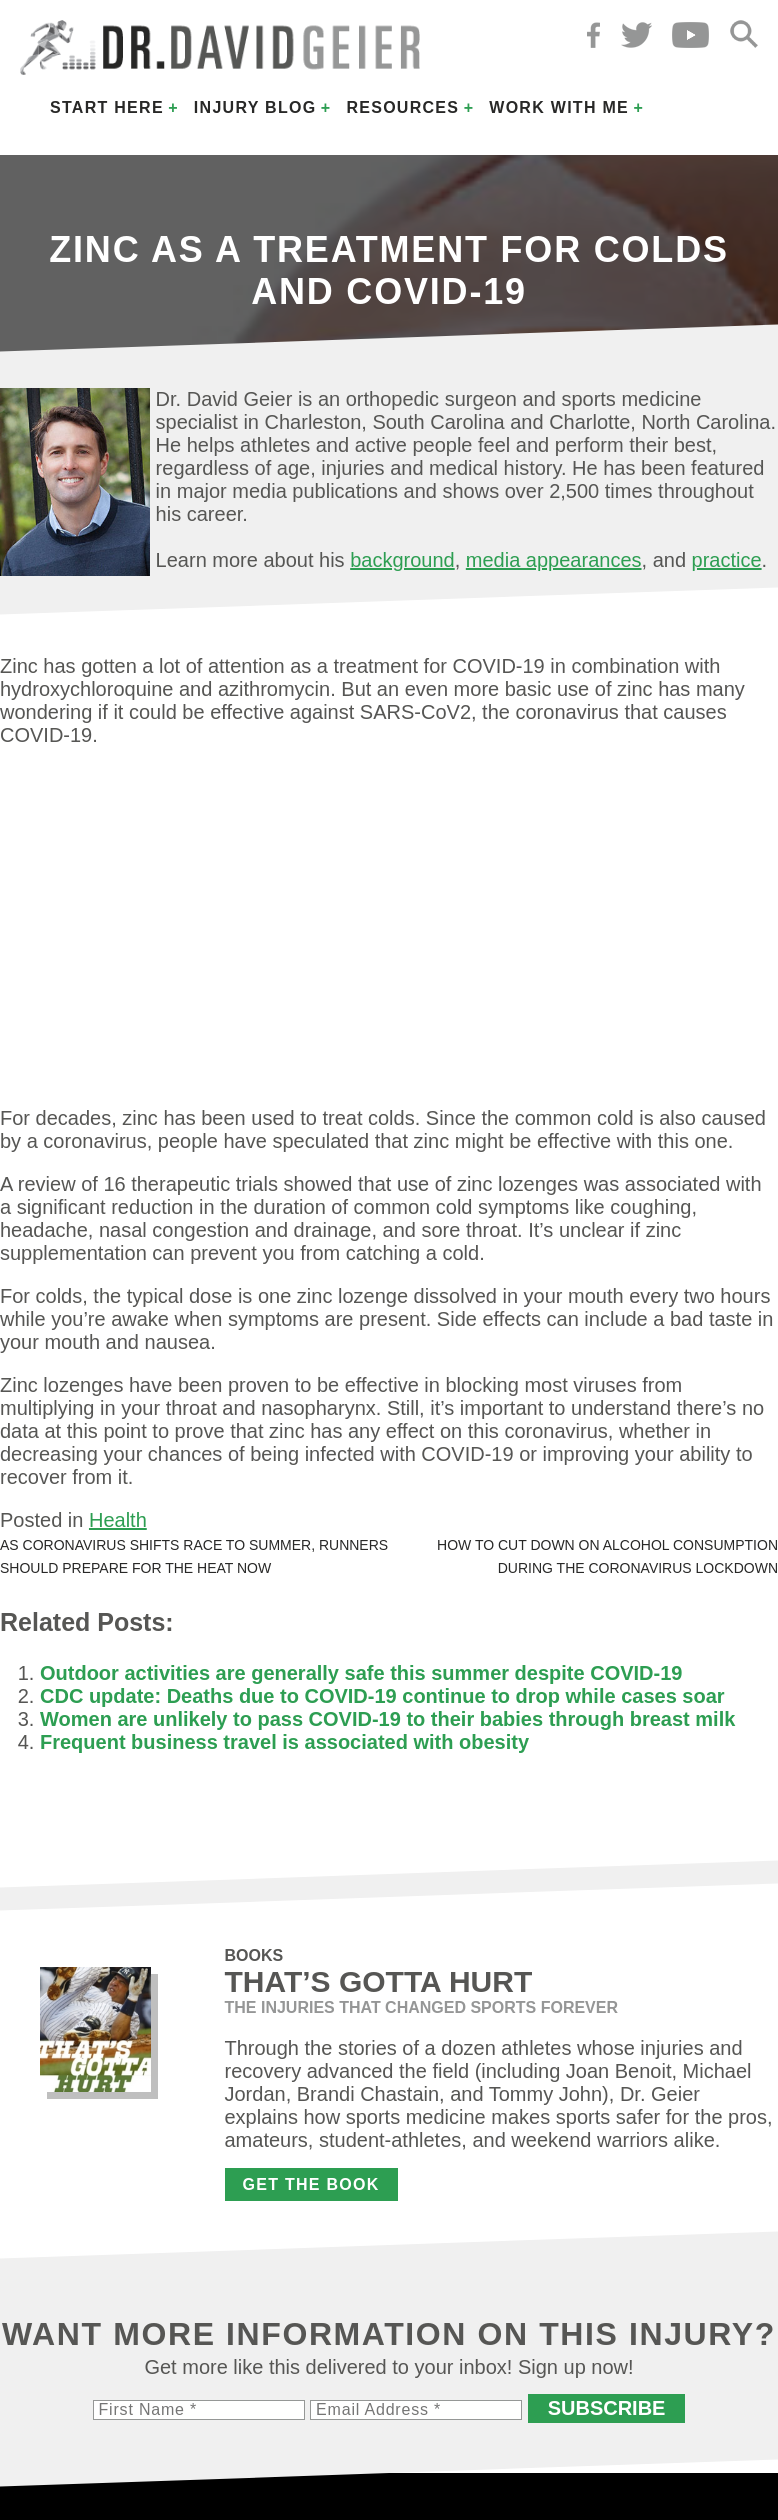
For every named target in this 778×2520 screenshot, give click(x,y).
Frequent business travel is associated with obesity (284, 1742)
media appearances (554, 560)
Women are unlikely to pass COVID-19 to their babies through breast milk (387, 1719)
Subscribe (607, 2408)
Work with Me (559, 107)
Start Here (107, 107)
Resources (402, 107)
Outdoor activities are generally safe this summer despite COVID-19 (361, 1673)
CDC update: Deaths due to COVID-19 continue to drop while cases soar (382, 1696)
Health (118, 1520)
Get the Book (311, 2184)
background (402, 560)
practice (727, 560)
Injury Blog (255, 107)
